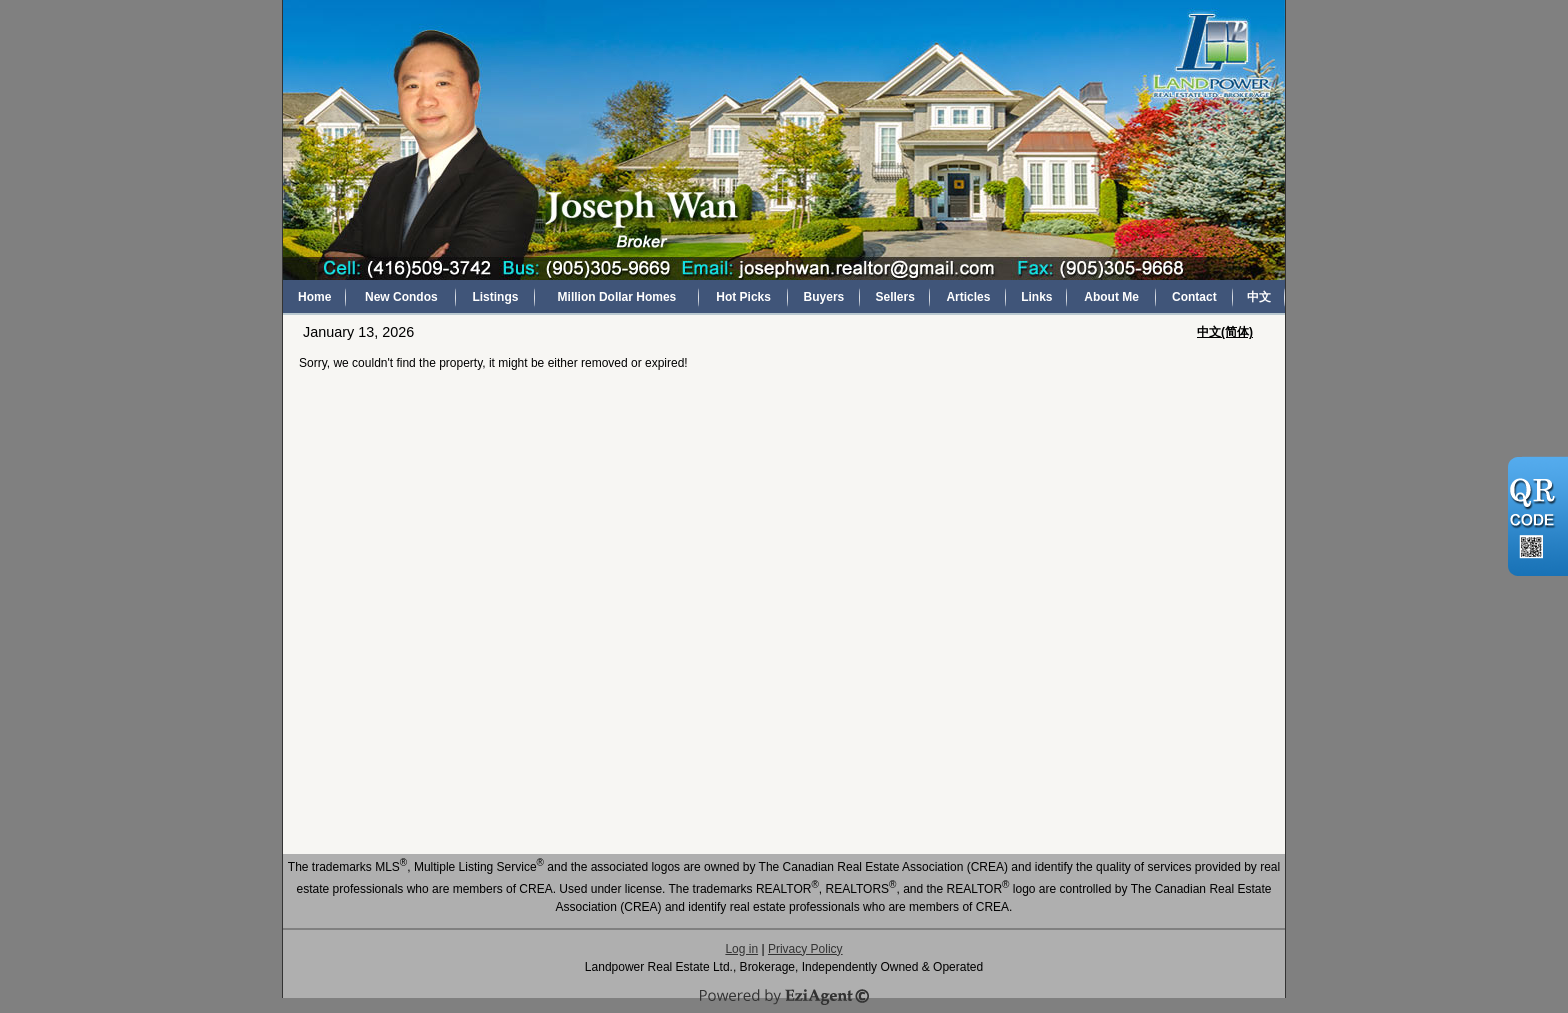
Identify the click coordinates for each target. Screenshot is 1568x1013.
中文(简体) (1225, 332)
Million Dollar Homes (617, 297)
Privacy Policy (805, 949)
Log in (741, 949)
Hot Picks (743, 297)
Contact (1194, 297)
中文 (1259, 297)
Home (314, 297)
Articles (968, 297)
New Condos (401, 297)
